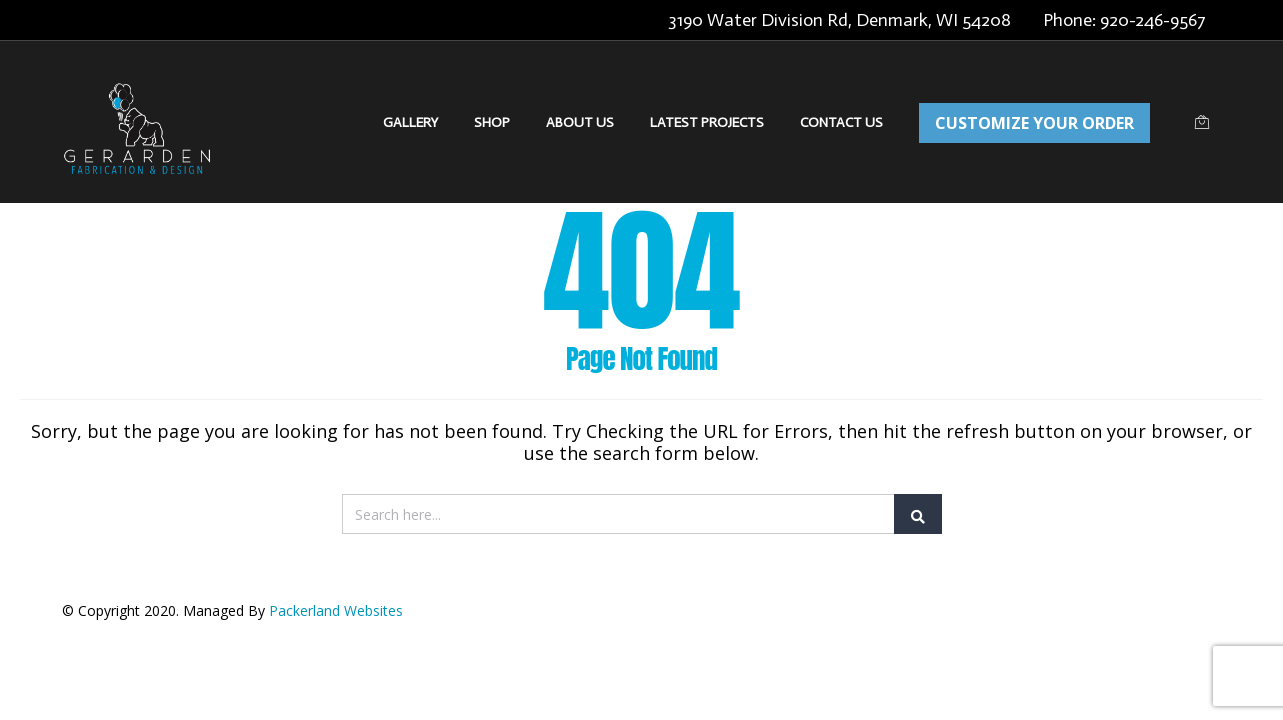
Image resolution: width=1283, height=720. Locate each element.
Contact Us (841, 122)
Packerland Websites (336, 610)
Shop (492, 122)
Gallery (410, 122)
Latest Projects (707, 122)
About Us (580, 122)
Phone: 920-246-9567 (1124, 20)
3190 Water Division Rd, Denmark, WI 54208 (839, 20)
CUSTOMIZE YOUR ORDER (1034, 123)
